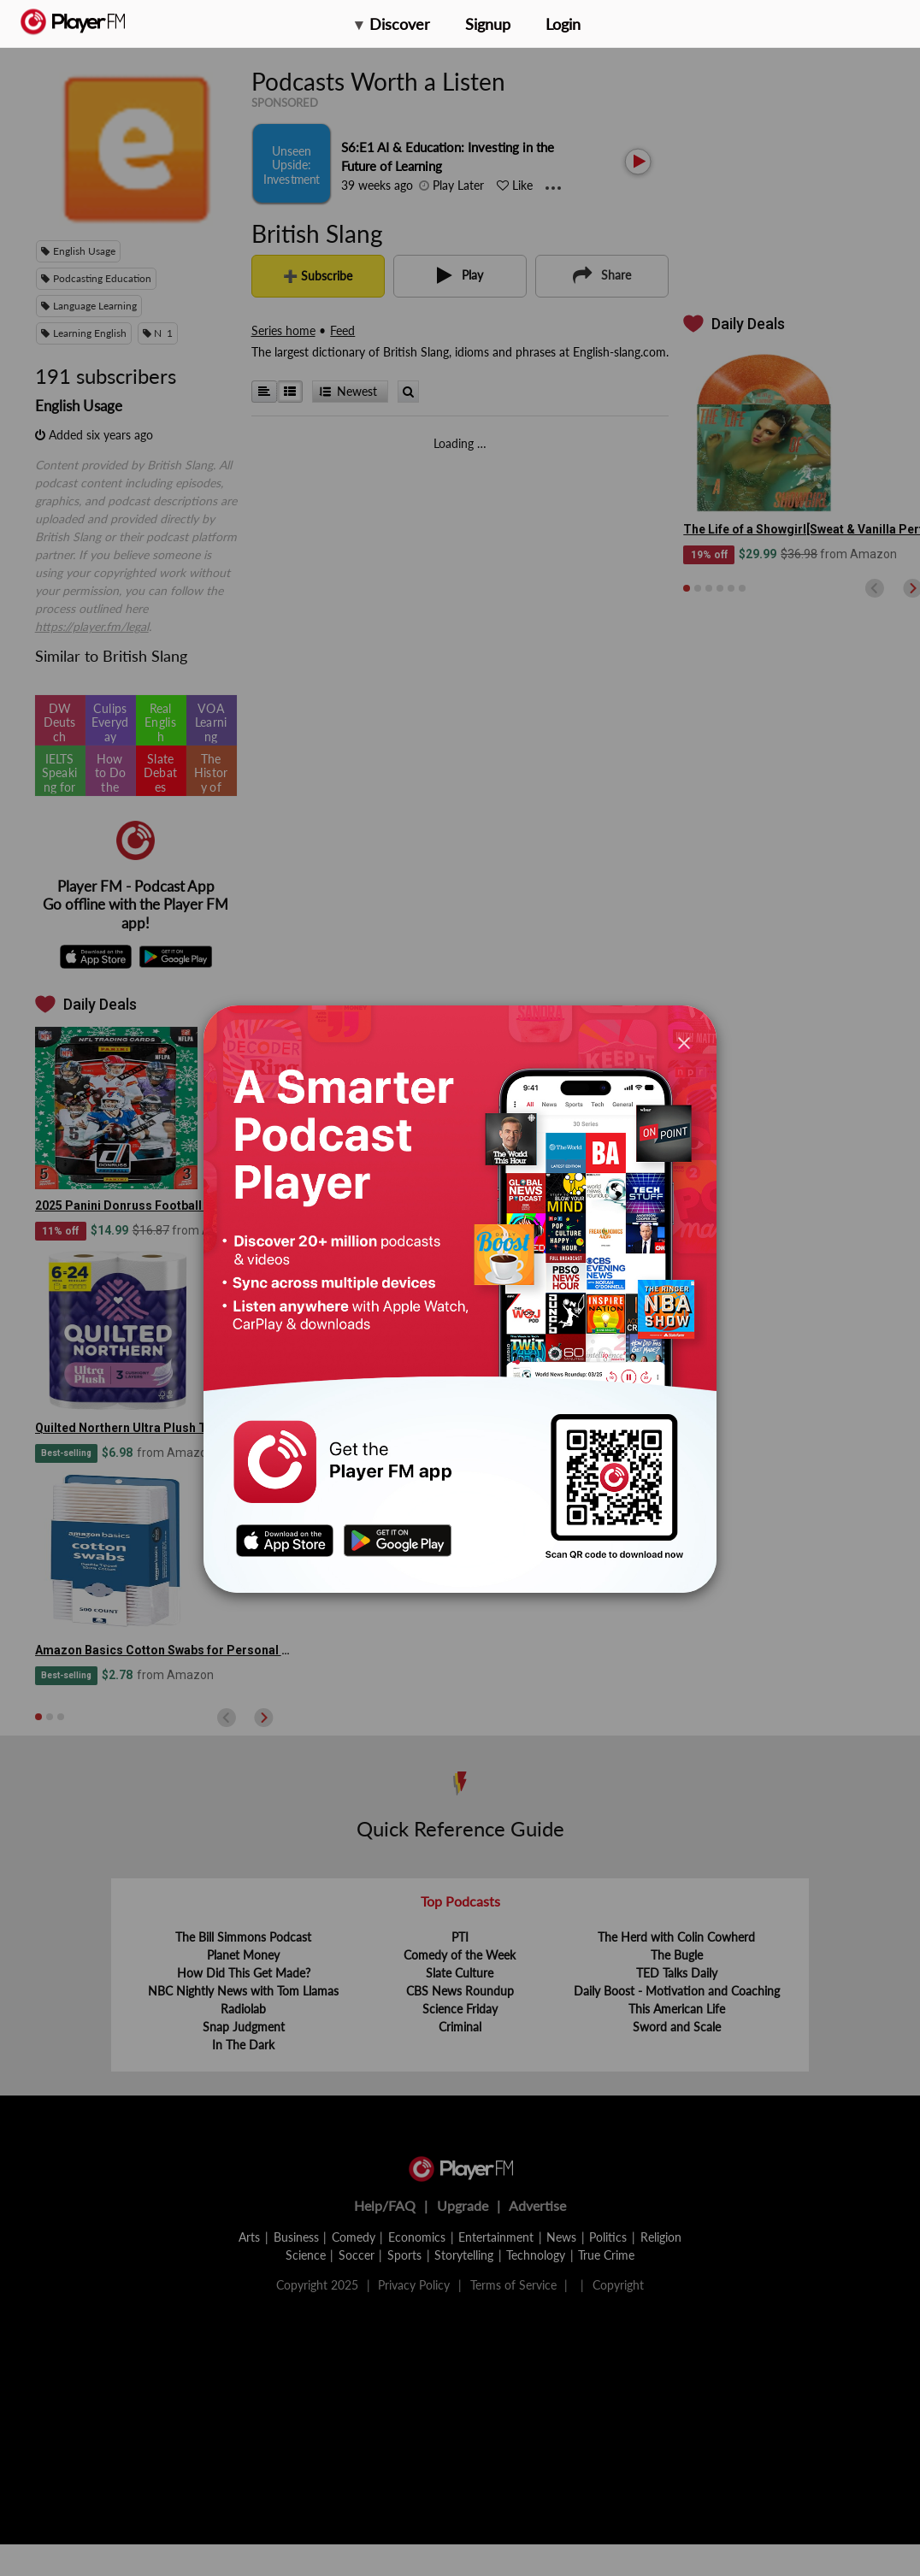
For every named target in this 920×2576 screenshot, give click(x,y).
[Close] (684, 1042)
